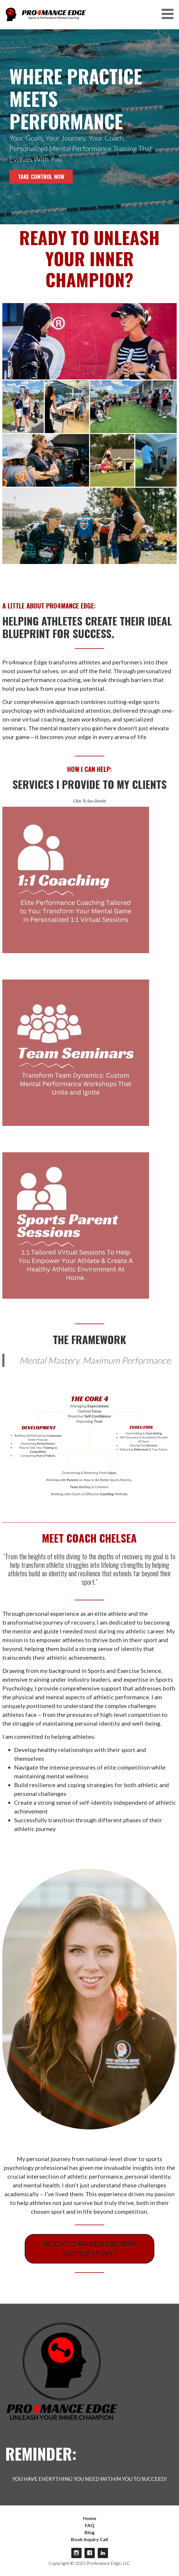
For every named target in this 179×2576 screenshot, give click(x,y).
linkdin (103, 2553)
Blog (89, 2532)
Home (89, 2518)
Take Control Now (41, 176)
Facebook (90, 2553)
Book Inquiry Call (89, 2539)
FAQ (89, 2525)
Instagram (76, 2553)
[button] (169, 14)
